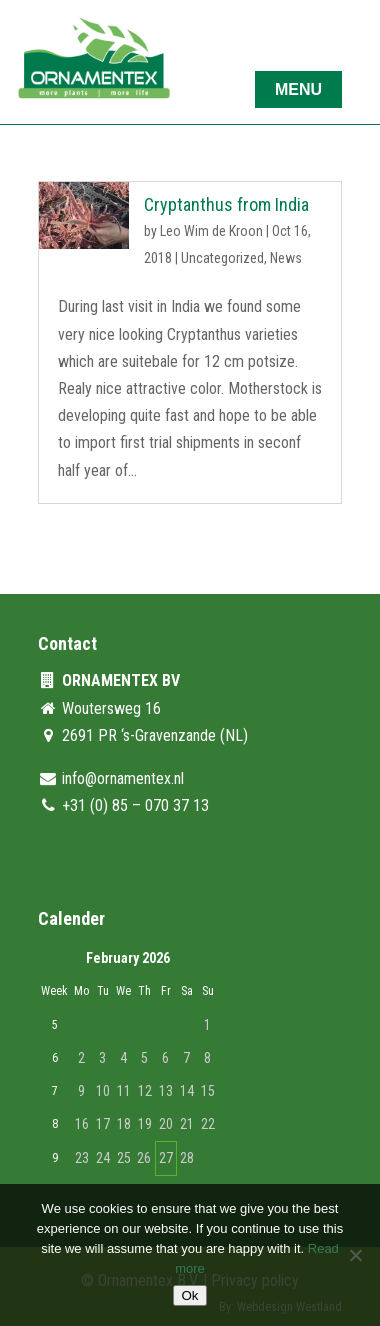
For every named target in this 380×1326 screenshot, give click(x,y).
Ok (189, 1295)
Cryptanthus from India (226, 204)
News (286, 258)
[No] (355, 1255)
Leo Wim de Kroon (211, 231)
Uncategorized (222, 258)
